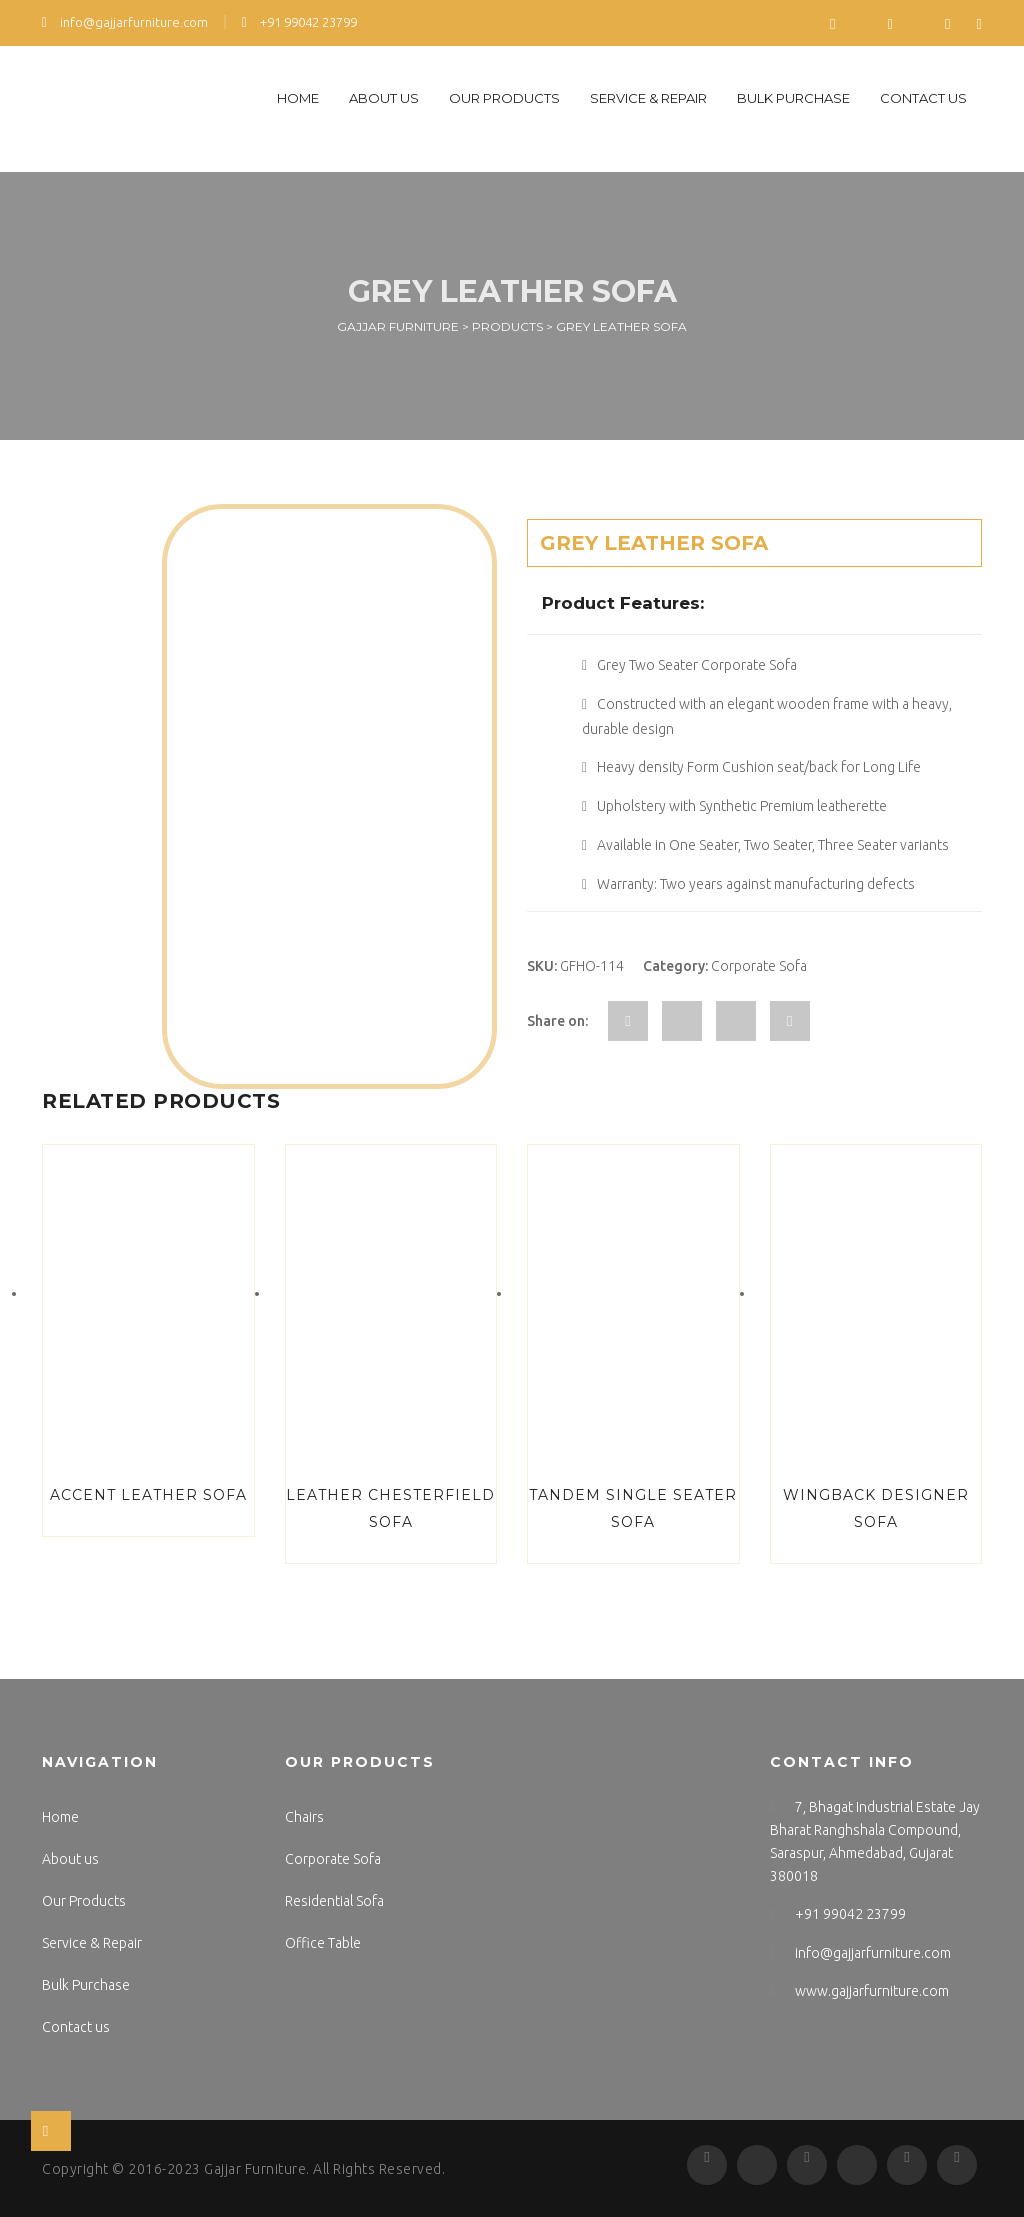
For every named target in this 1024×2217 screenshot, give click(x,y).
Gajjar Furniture (255, 2169)
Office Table (323, 1943)
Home (298, 98)
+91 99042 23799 (299, 22)
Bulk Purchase (793, 98)
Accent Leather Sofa (148, 1495)
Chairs (304, 1817)
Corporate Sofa (759, 966)
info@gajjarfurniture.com (125, 22)
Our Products (504, 98)
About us (384, 98)
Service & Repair (648, 98)
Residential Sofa (334, 1901)
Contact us (923, 98)
